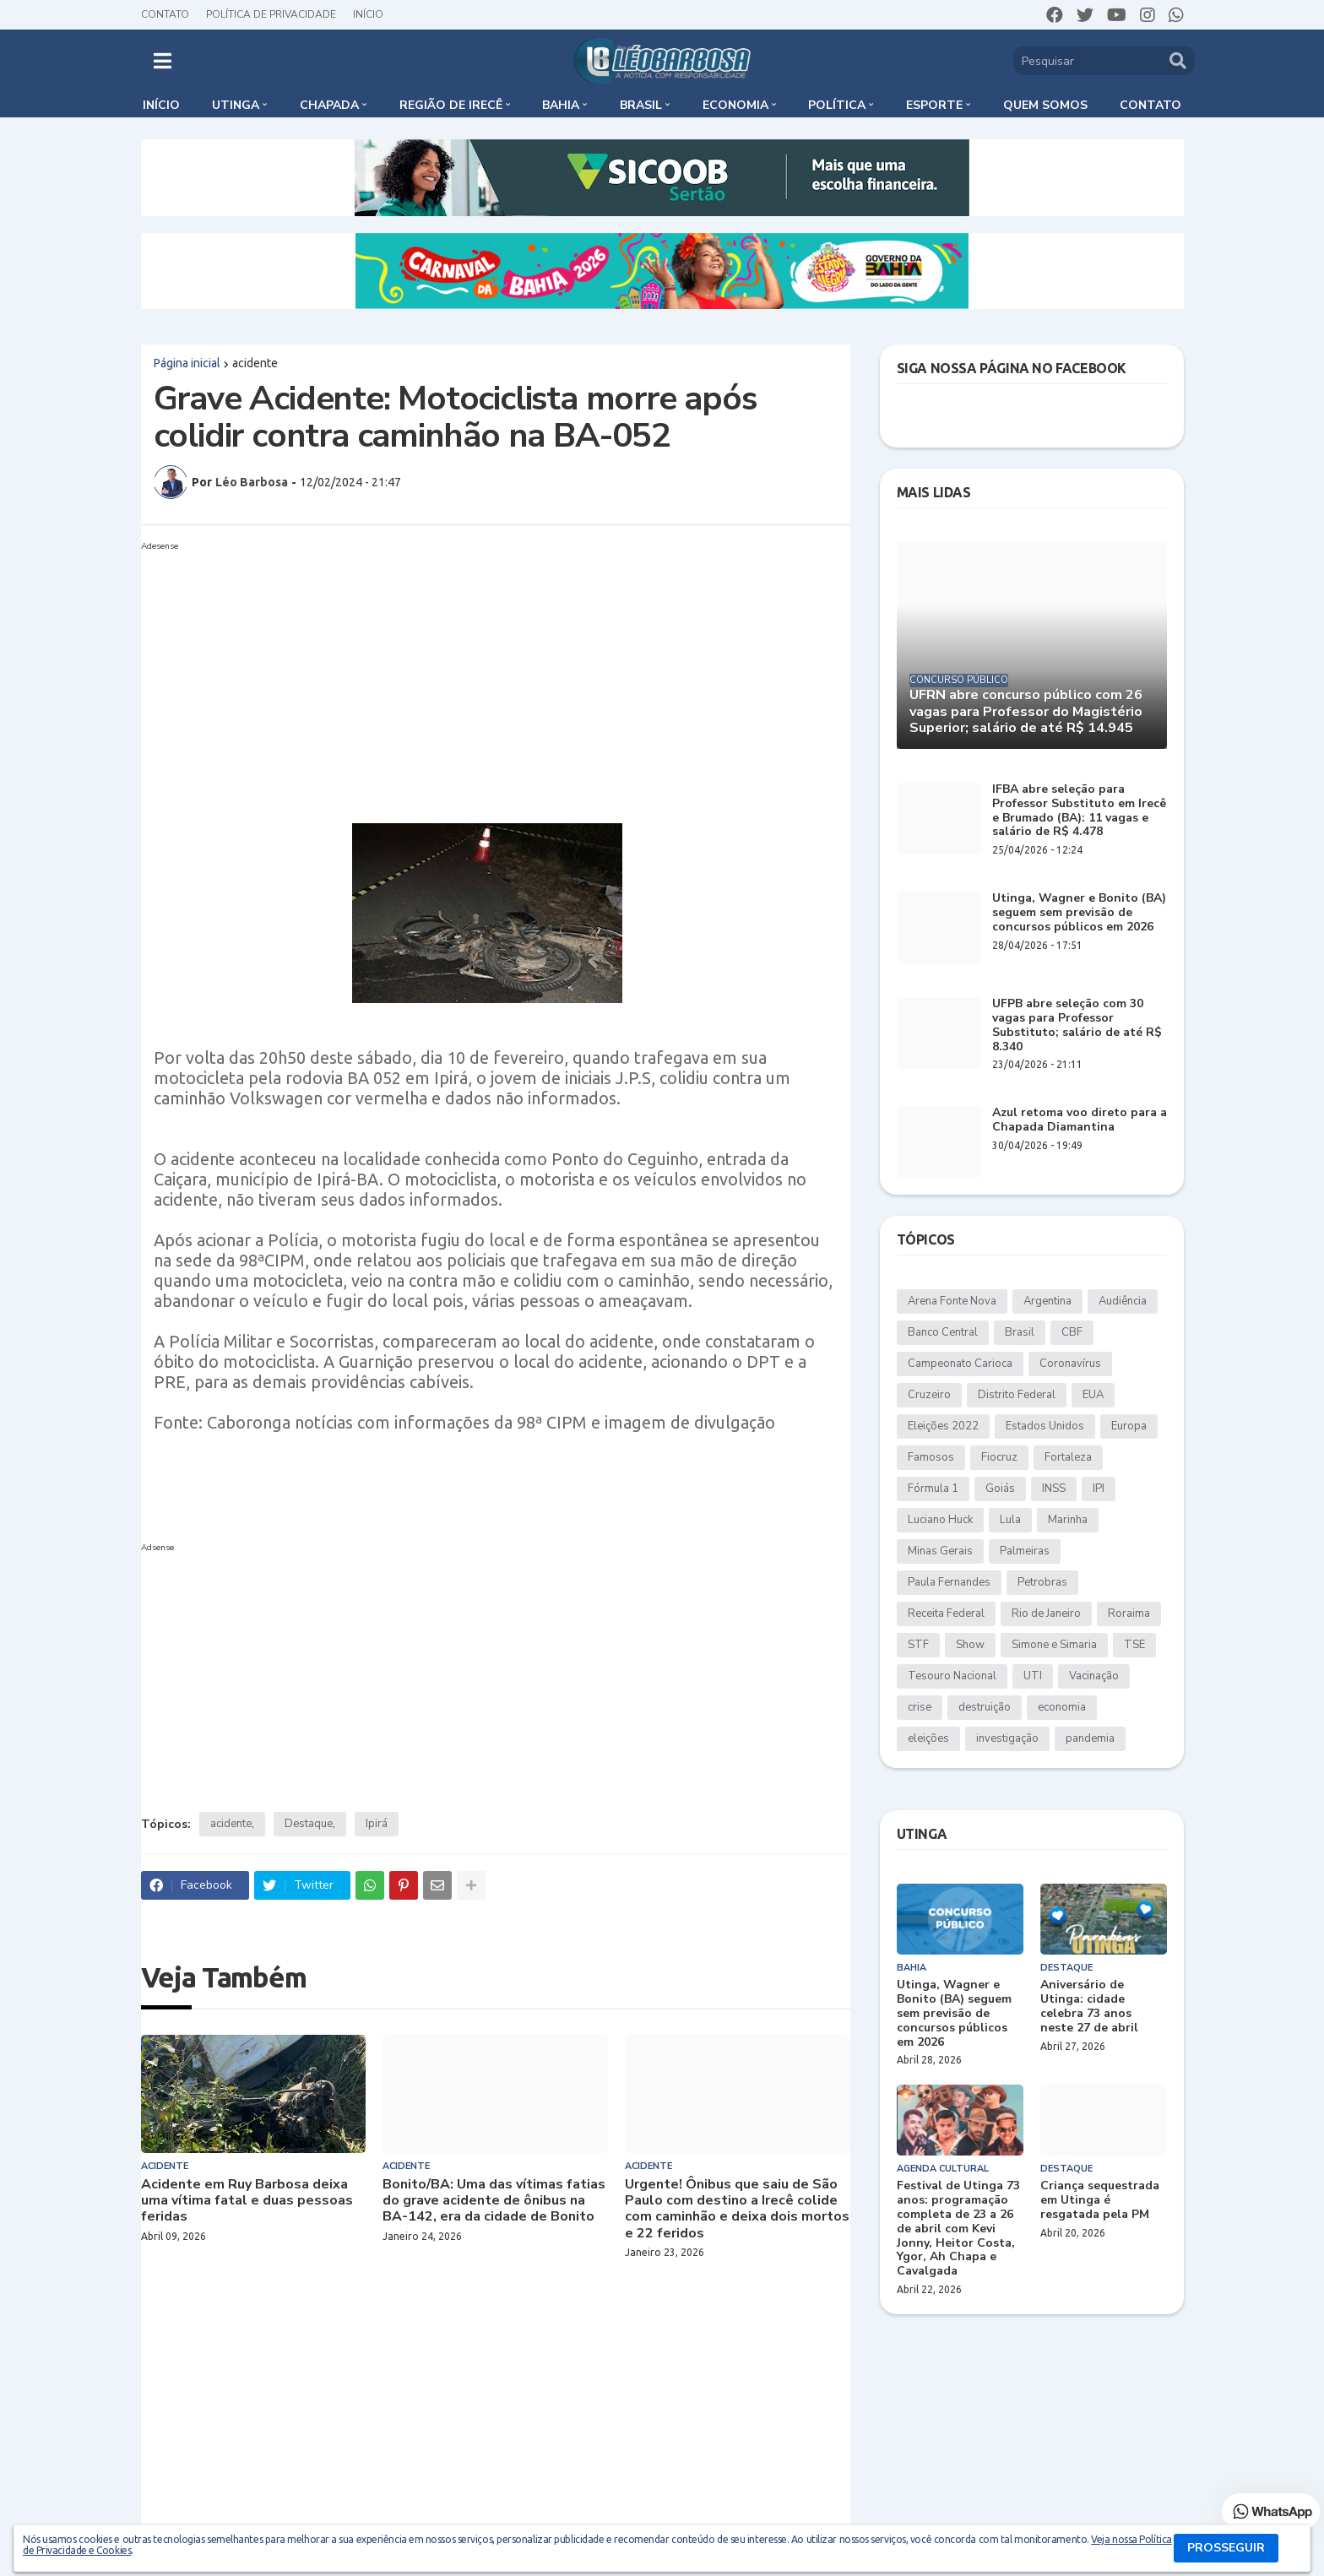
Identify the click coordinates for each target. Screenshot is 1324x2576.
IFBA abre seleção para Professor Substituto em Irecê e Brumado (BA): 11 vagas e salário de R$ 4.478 (1079, 811)
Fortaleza (1068, 1457)
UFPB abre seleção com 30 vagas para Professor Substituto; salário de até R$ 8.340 (1077, 1025)
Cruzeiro (929, 1394)
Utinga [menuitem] (235, 105)
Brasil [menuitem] (641, 105)
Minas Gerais (940, 1551)
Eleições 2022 (943, 1426)
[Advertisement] (479, 675)
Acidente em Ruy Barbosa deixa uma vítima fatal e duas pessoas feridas (247, 2201)
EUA (1093, 1394)
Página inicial (187, 363)
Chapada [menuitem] (329, 105)
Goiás (1000, 1488)
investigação (1007, 1738)
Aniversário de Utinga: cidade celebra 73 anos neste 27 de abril (1089, 2006)
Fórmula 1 (933, 1488)
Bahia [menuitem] (560, 105)
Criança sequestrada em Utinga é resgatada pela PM (1099, 2200)
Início (368, 14)
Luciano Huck (940, 1519)
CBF (1072, 1332)
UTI (1032, 1676)
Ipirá (377, 1823)
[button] (162, 60)
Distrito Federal (1016, 1394)
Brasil (1019, 1332)
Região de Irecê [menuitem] (450, 105)
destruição (984, 1707)
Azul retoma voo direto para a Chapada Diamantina (1079, 1120)
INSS (1054, 1488)
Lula (1010, 1519)
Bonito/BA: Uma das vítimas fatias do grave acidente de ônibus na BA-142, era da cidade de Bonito (494, 2201)
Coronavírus (1070, 1363)
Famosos (931, 1457)
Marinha (1068, 1519)
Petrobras (1042, 1582)
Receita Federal (946, 1613)
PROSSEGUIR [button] (1226, 2548)
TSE (1134, 1644)
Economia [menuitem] (735, 105)
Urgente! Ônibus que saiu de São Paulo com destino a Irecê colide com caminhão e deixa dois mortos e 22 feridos (737, 2209)
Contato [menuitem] (1150, 105)
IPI (1098, 1488)
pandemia (1090, 1738)
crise (919, 1707)
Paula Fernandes (949, 1582)
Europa (1129, 1426)
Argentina (1047, 1301)
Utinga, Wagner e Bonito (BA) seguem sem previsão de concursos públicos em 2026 (1079, 913)
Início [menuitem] (161, 105)
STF (918, 1644)
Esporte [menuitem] (934, 105)
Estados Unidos (1045, 1426)
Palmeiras (1025, 1551)
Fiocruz (999, 1457)
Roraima (1129, 1613)
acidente (255, 363)
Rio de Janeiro (1046, 1613)
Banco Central (943, 1332)
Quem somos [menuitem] (1045, 105)
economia (1062, 1707)
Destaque (309, 1823)
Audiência (1123, 1301)
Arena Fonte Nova (952, 1301)
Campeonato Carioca (960, 1363)
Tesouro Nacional (952, 1676)
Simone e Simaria (1054, 1644)
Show (970, 1644)
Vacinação (1094, 1676)
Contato (165, 14)
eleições (928, 1738)
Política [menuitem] (836, 105)
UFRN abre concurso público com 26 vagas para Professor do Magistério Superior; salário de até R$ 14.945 (1025, 711)
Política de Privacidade (271, 14)
